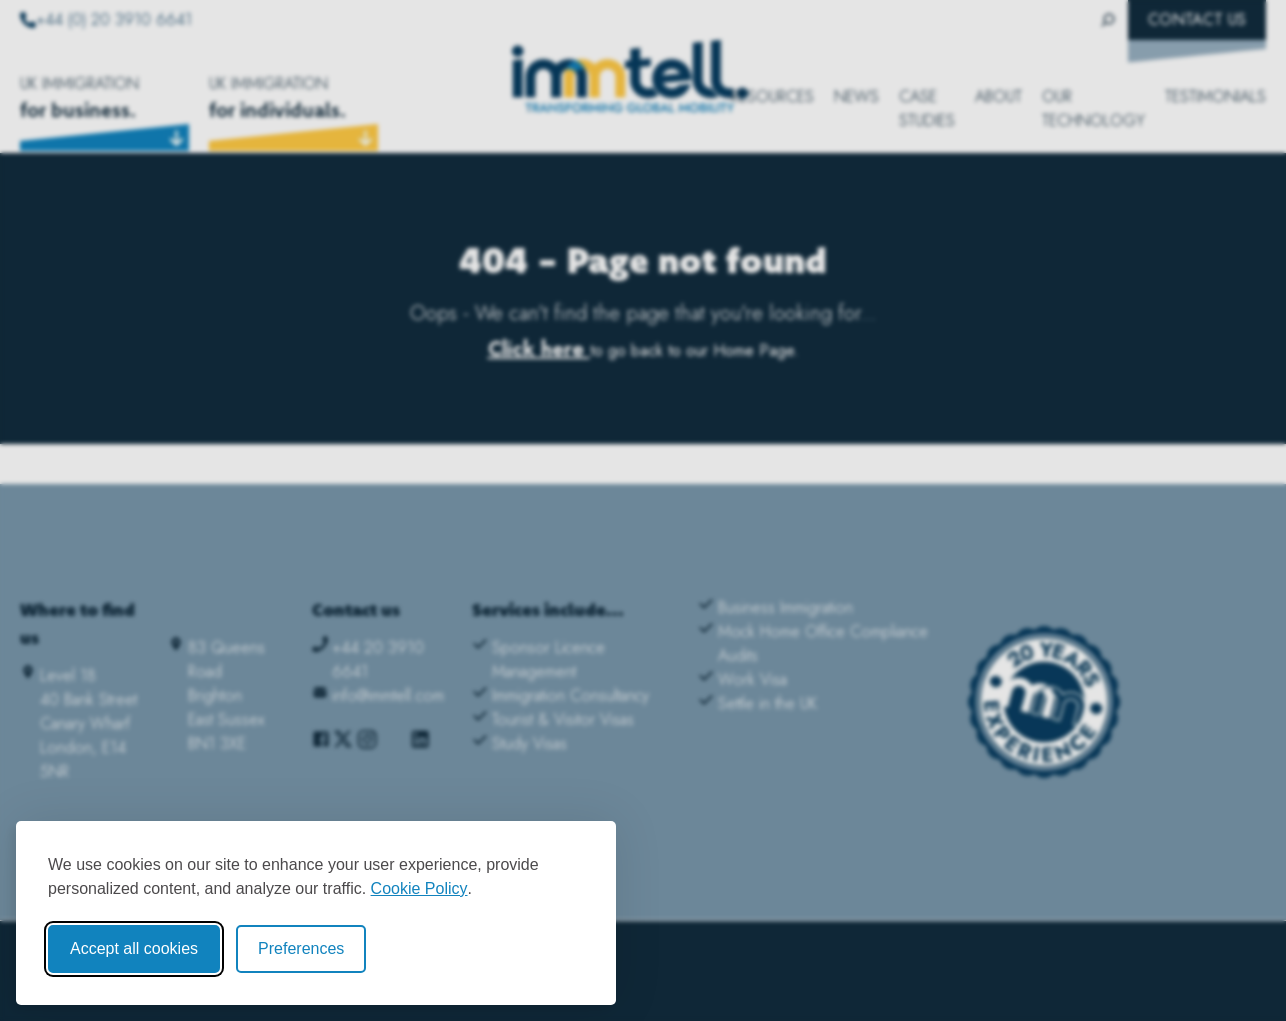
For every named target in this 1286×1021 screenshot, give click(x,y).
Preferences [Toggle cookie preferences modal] (301, 948)
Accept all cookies (134, 948)
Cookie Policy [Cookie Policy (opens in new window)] (419, 888)
